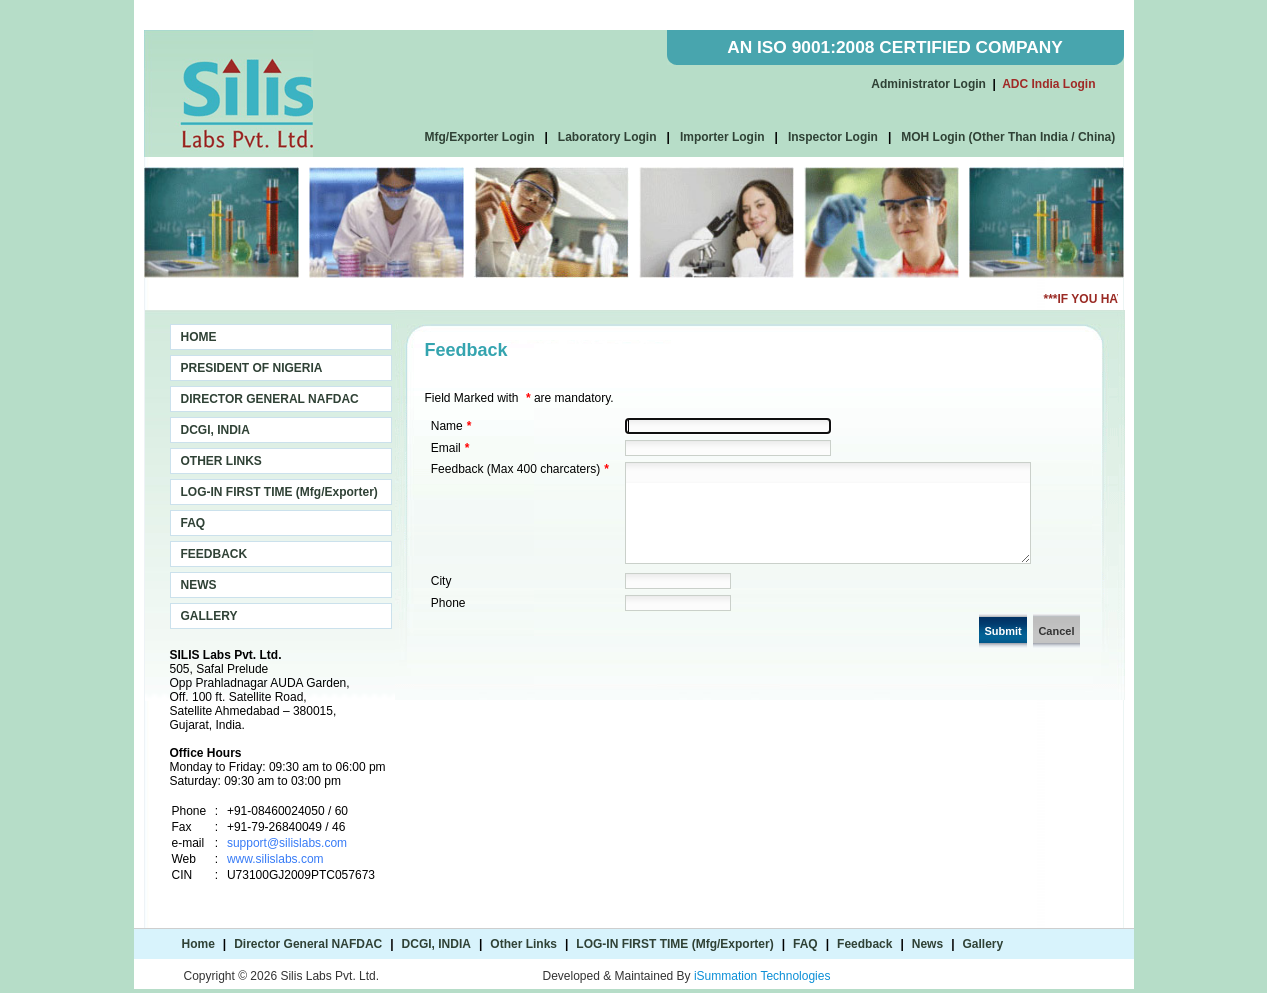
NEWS (199, 585)
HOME (199, 337)
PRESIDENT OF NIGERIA (252, 368)
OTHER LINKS (221, 461)
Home (198, 944)
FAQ (193, 523)
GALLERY (209, 616)
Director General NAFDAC (308, 944)
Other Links (523, 944)
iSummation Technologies (762, 976)
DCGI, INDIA (215, 430)
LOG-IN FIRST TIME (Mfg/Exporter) (279, 492)
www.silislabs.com (275, 859)
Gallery (983, 944)
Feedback (864, 944)
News (927, 944)
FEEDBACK (214, 554)
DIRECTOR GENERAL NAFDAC (270, 399)
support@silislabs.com (287, 843)
